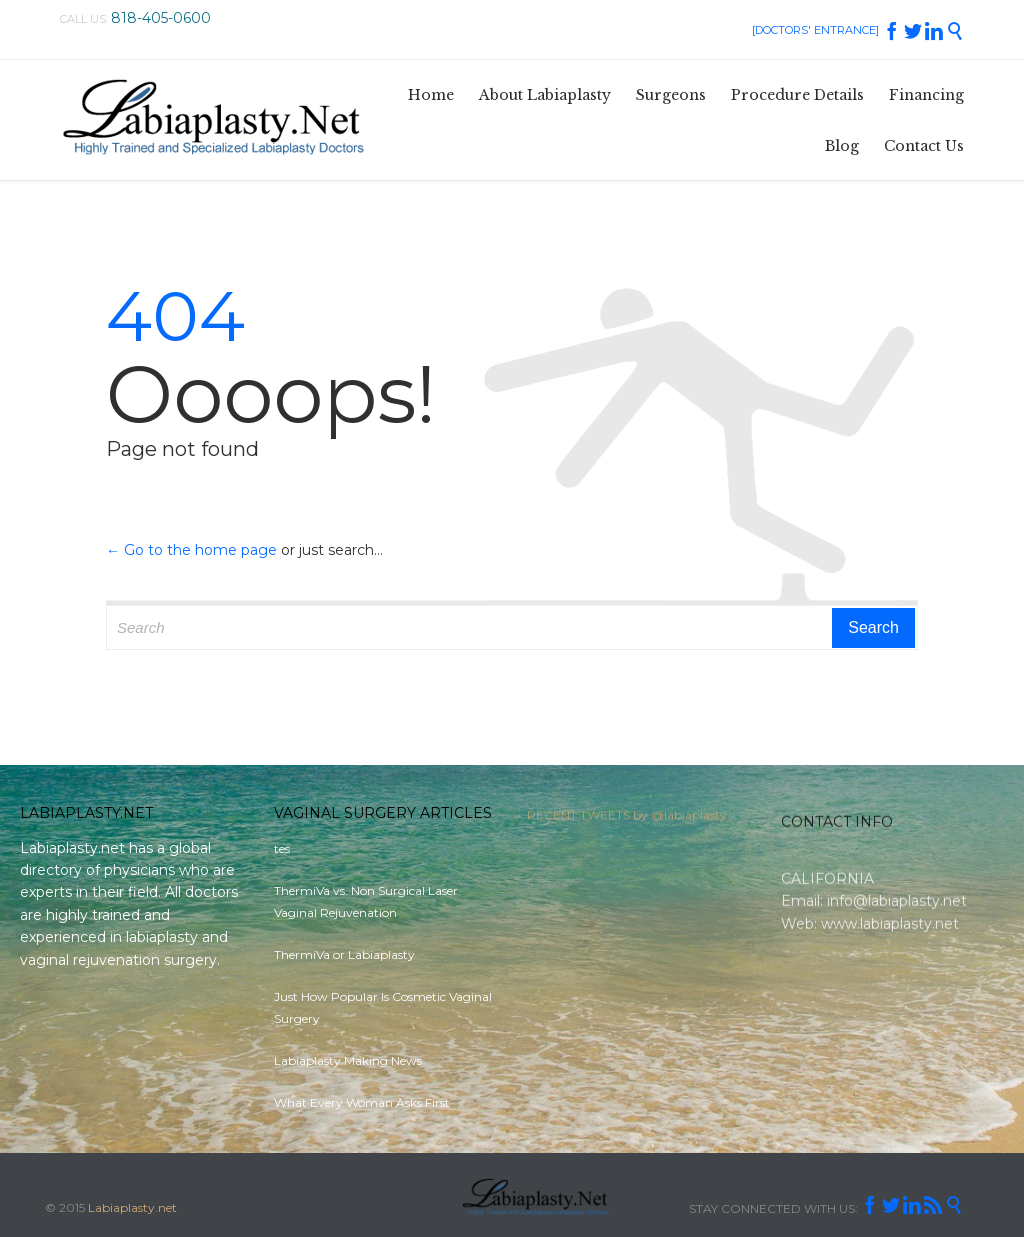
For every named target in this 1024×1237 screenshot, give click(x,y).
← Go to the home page (191, 550)
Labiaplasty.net (132, 1207)
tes (282, 848)
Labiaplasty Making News (348, 1060)
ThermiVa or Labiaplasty (344, 954)
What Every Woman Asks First (362, 1102)
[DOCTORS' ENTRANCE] (815, 30)
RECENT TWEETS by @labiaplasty (627, 818)
